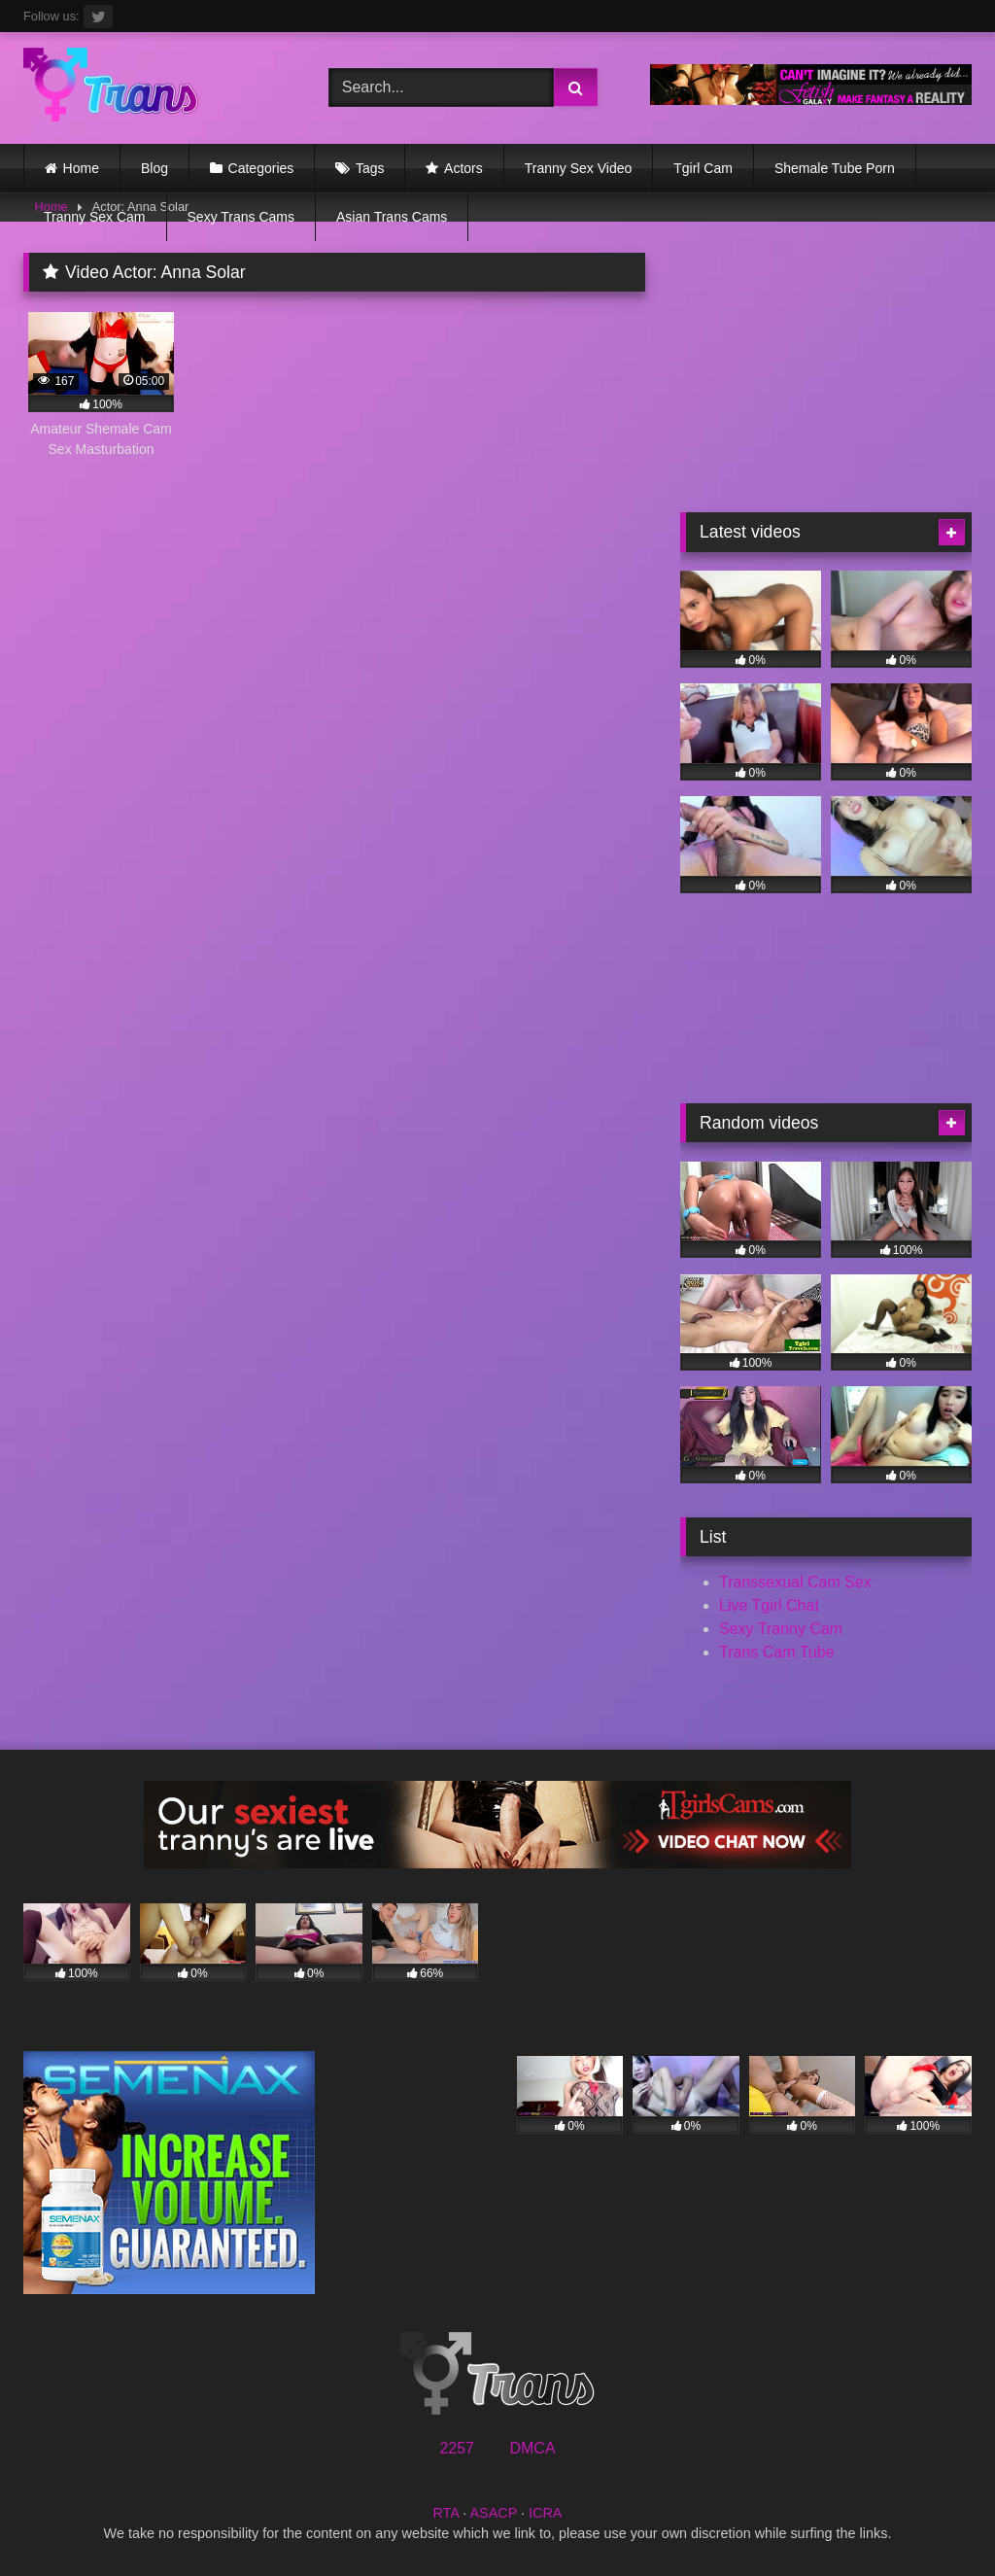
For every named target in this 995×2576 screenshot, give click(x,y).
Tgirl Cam (703, 168)
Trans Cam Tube (777, 1652)
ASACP (493, 2513)
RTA (446, 2513)
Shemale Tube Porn (834, 168)
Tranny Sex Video (579, 168)
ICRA (545, 2513)
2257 (456, 2448)
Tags (370, 168)
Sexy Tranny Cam (780, 1628)
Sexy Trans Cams (241, 217)
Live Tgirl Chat (769, 1605)
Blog (154, 168)
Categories (261, 168)
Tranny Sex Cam (95, 217)
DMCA (532, 2448)
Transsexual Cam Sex (795, 1582)
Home (81, 168)
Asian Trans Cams (391, 217)
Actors (463, 168)
